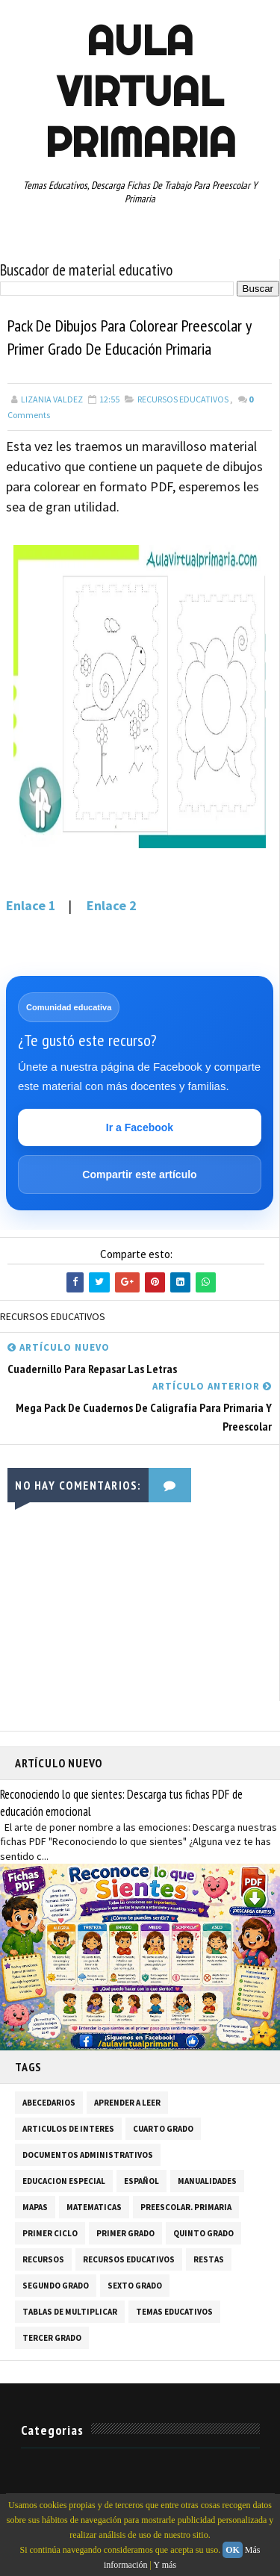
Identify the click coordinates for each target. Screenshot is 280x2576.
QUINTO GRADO (203, 2233)
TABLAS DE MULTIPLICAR (69, 2311)
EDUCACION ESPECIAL (63, 2181)
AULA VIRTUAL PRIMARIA (140, 91)
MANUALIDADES (207, 2181)
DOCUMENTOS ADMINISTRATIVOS (87, 2155)
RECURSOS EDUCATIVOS (182, 399)
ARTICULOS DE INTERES (68, 2129)
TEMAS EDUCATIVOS (174, 2311)
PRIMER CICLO (50, 2233)
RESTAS (208, 2259)
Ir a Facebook (139, 1127)
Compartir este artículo (139, 1174)
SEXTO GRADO (135, 2285)
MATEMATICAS (94, 2207)
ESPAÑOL (141, 2181)
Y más (165, 2565)
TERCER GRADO (51, 2338)
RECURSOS (43, 2259)
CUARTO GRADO (163, 2129)
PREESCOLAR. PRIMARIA (185, 2207)
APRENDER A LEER (127, 2102)
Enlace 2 (112, 905)
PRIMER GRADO (125, 2233)
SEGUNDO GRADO (55, 2285)
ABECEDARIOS (48, 2102)
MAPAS (35, 2207)
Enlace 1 (31, 905)
